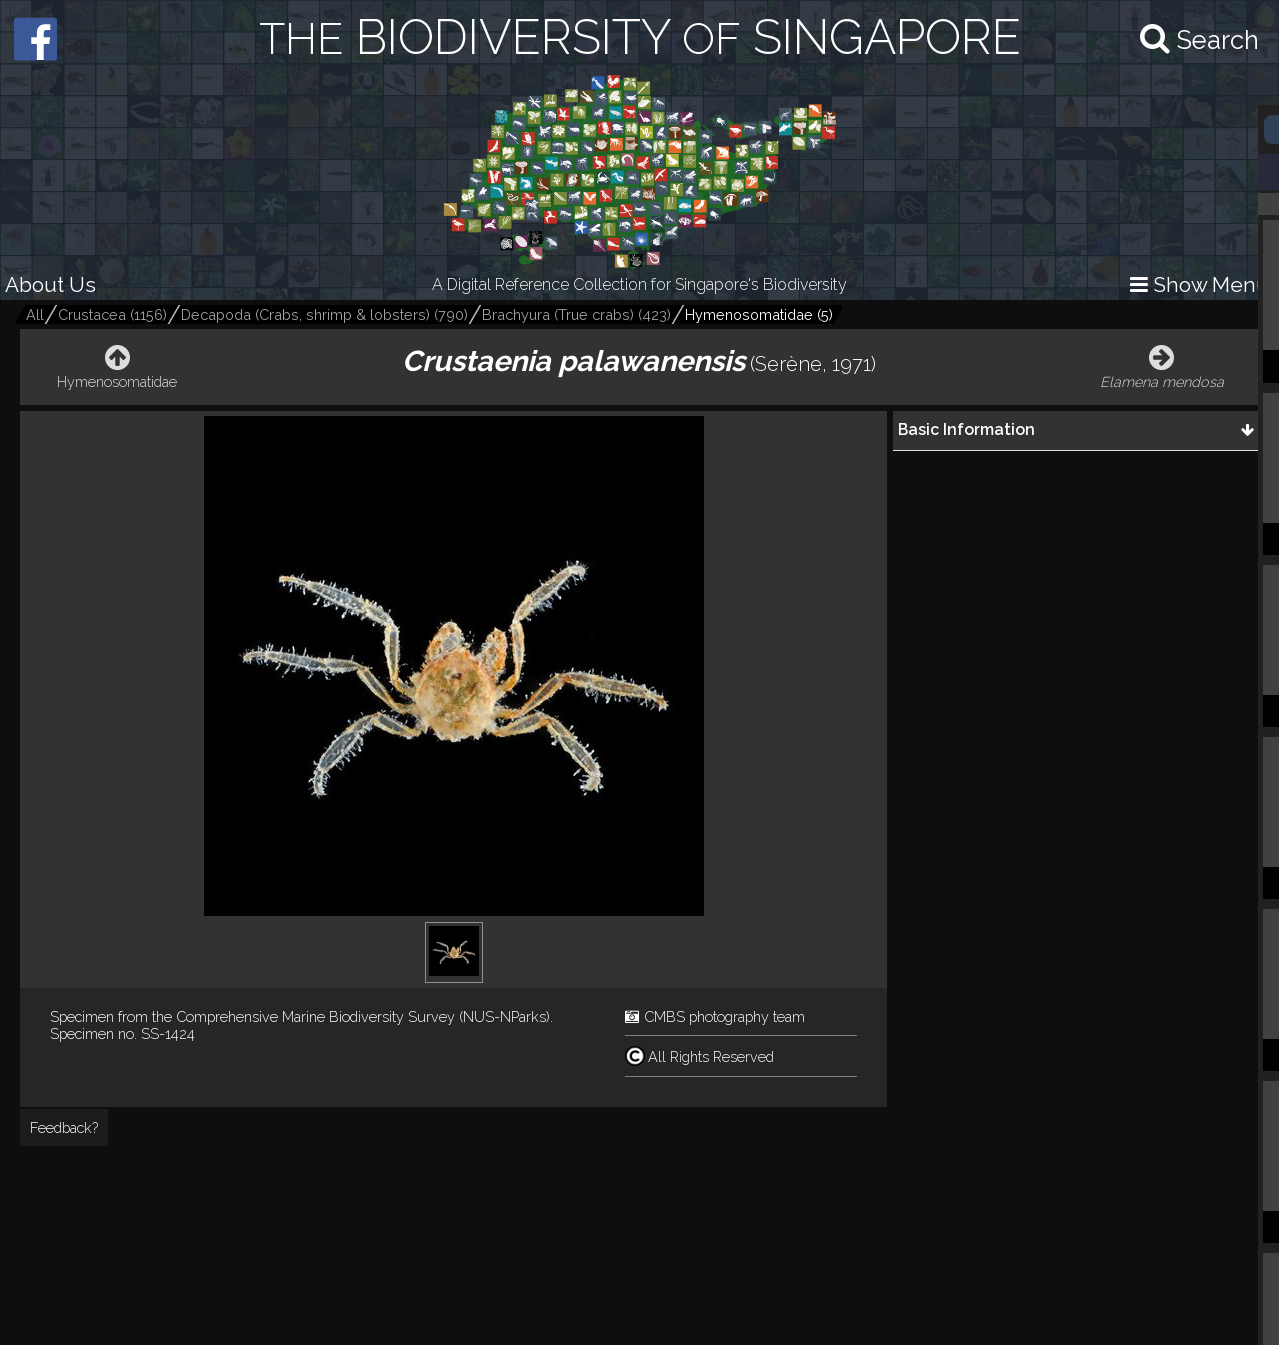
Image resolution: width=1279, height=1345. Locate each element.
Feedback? (64, 1127)
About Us (50, 284)
